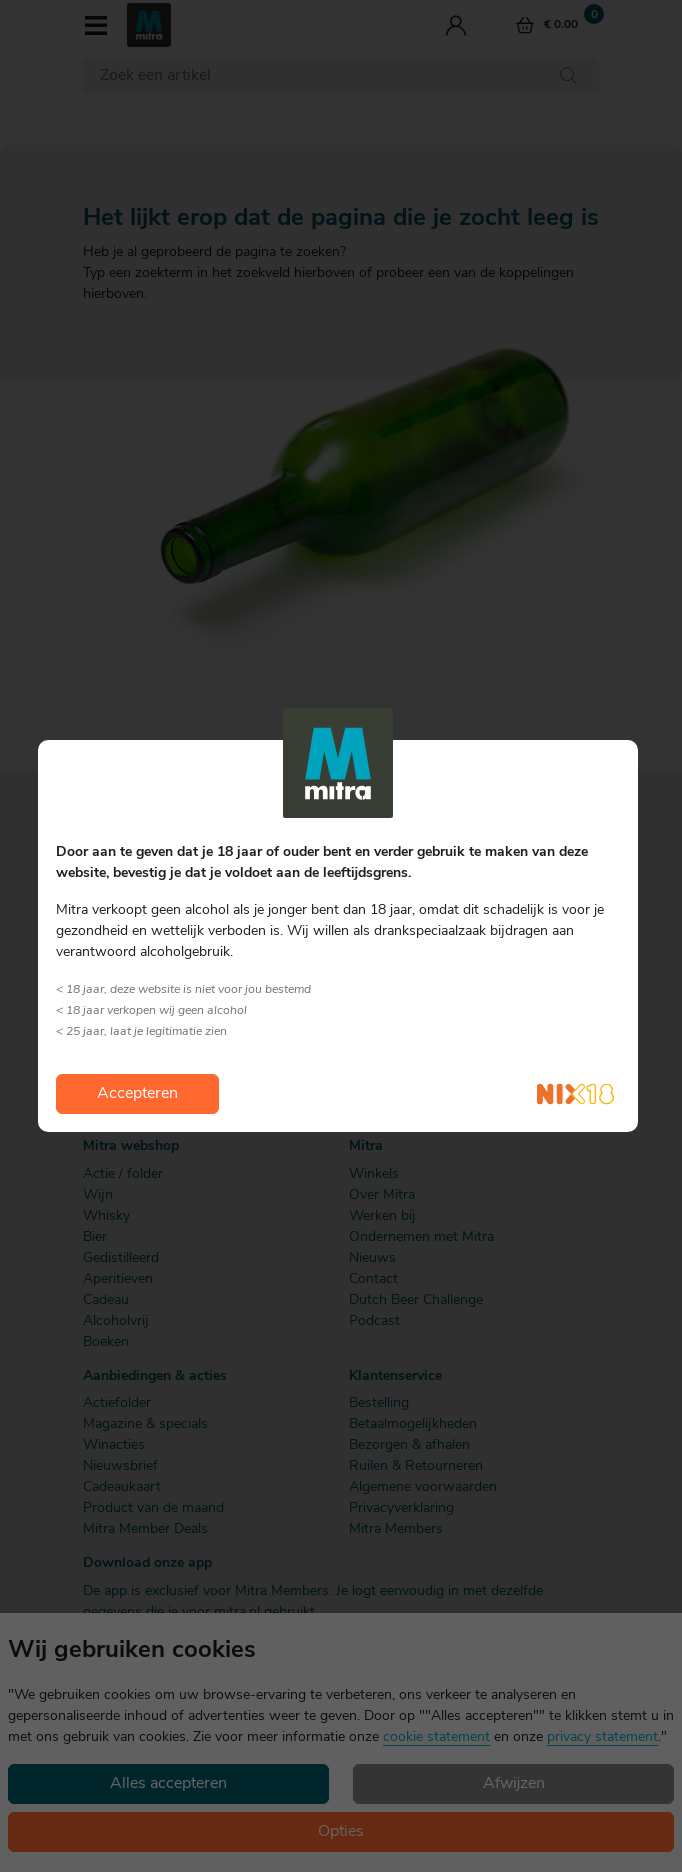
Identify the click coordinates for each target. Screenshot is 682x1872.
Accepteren (137, 1094)
